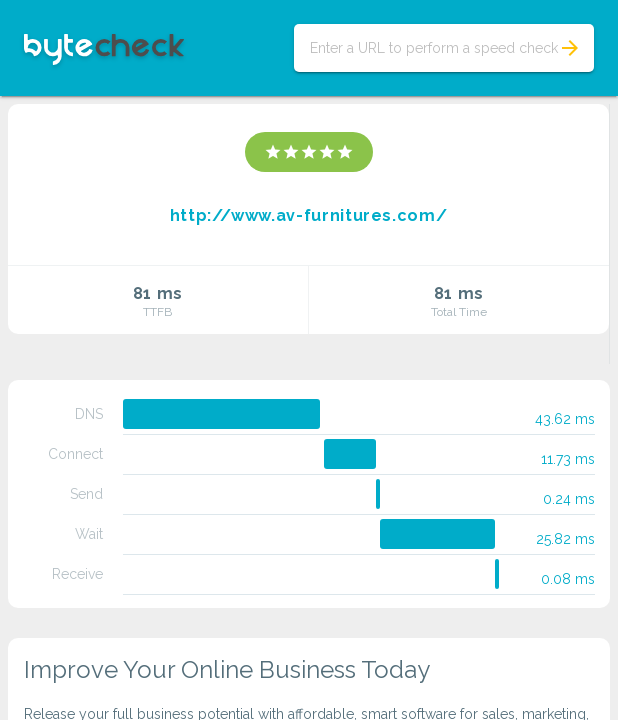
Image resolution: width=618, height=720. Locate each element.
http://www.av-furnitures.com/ (309, 215)
